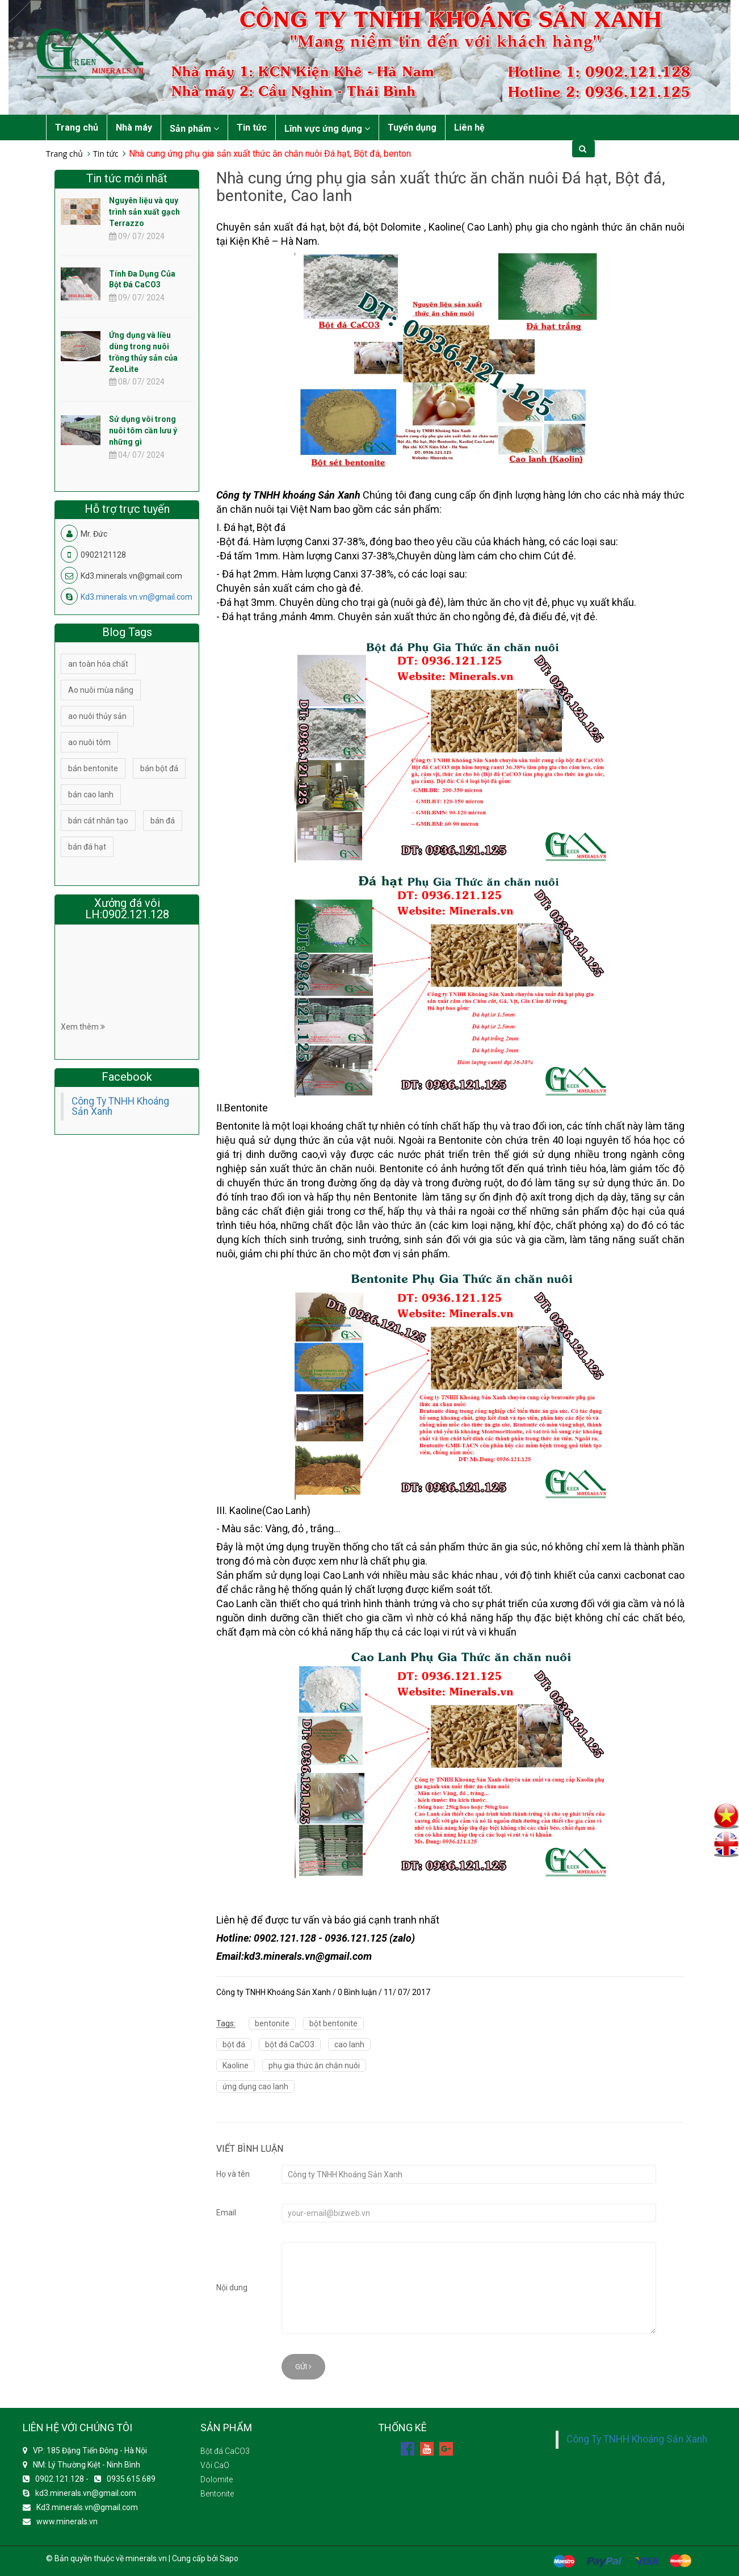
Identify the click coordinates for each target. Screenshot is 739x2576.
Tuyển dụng (412, 127)
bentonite (272, 2023)
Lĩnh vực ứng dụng (327, 128)
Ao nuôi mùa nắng (100, 690)
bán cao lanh (91, 794)
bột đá (233, 2044)
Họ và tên (233, 2174)
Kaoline (235, 2065)
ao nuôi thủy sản (97, 716)
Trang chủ (76, 127)
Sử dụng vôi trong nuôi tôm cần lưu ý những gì (143, 430)
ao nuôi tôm (89, 742)
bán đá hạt (87, 846)
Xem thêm (83, 1026)
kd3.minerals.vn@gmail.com (85, 2493)
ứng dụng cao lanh (255, 2086)
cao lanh (349, 2044)
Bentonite (217, 2493)
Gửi (303, 2366)
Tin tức (252, 127)
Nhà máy (134, 127)
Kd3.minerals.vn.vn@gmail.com (136, 596)
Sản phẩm (194, 128)
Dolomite (216, 2479)
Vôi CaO (214, 2465)
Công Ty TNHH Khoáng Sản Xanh (120, 1106)
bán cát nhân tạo (98, 820)
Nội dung (231, 2287)
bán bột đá (159, 768)
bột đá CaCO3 (289, 2044)
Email (226, 2213)
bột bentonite (333, 2023)
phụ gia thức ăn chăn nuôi (314, 2065)
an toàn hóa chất (98, 663)
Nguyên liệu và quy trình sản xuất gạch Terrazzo (144, 212)
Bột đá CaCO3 (225, 2451)
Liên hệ (469, 127)
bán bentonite (93, 768)
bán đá (162, 820)
